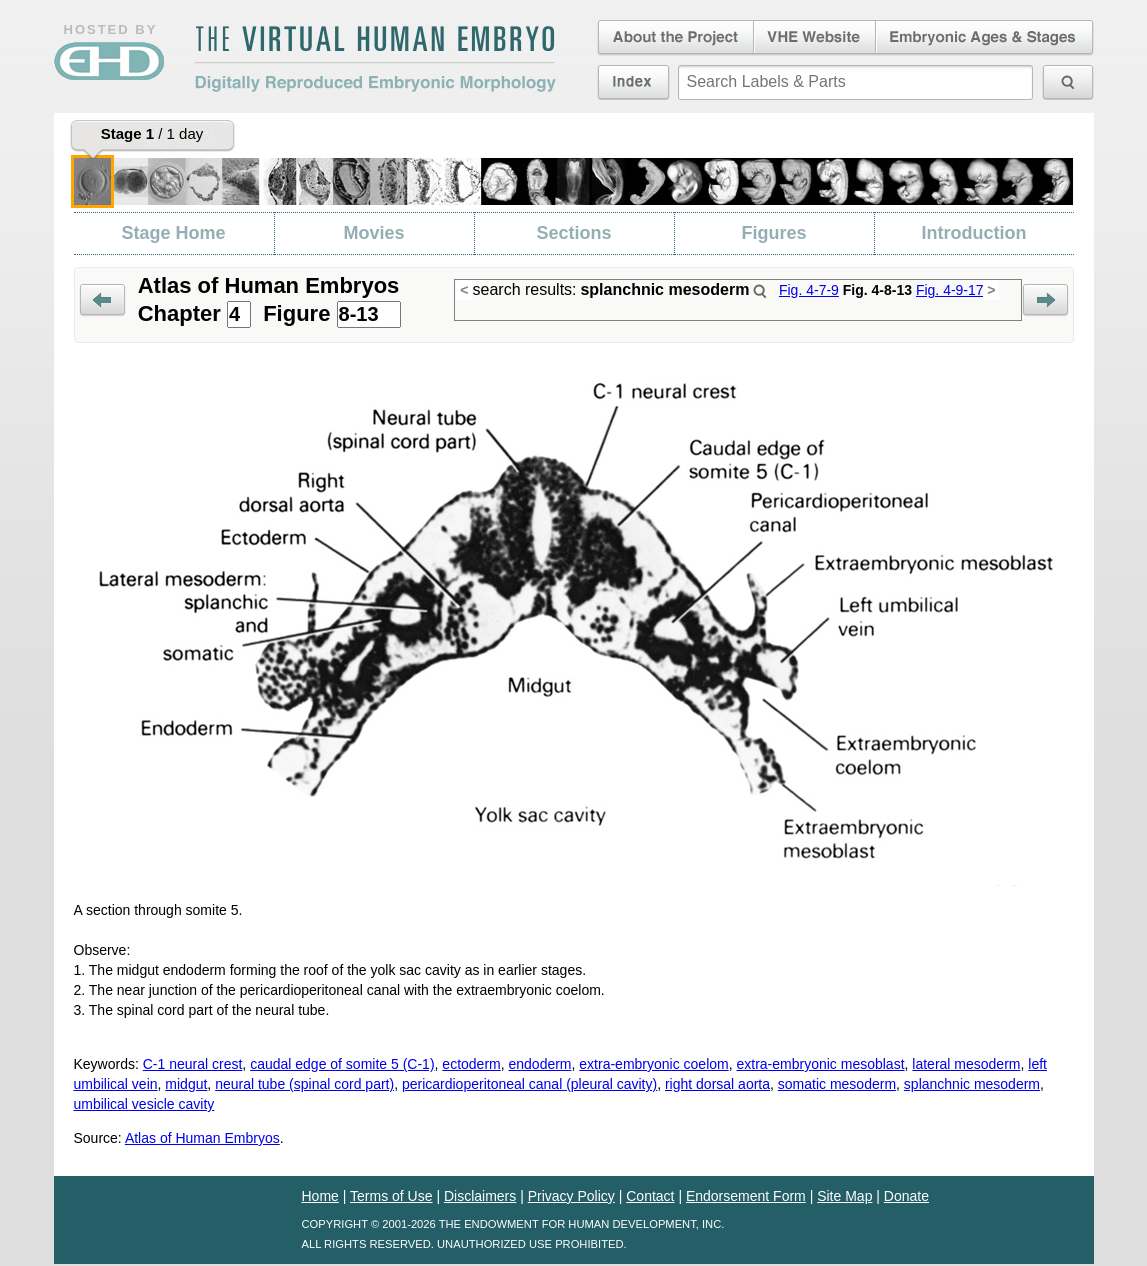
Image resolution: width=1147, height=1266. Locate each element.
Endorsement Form (746, 1196)
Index (633, 82)
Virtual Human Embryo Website (814, 38)
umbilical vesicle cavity (144, 1104)
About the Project (674, 38)
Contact (650, 1196)
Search (760, 291)
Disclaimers (480, 1196)
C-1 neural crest (193, 1064)
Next (1045, 300)
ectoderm (471, 1064)
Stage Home (173, 233)
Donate (906, 1196)
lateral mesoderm (966, 1064)
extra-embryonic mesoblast (820, 1064)
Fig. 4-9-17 (950, 290)
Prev (102, 300)
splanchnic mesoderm (972, 1084)
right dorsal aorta (717, 1084)
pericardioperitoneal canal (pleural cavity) (529, 1084)
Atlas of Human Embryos (202, 1138)
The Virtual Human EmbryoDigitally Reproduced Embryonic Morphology (375, 59)
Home (320, 1196)
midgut (186, 1084)
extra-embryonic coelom (653, 1064)
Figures (773, 233)
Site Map (844, 1196)
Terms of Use (391, 1196)
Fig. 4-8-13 (877, 290)
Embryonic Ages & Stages (985, 38)
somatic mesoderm (837, 1084)
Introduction (974, 233)
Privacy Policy (571, 1196)
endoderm (539, 1064)
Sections (573, 233)
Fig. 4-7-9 (809, 290)
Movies (373, 233)
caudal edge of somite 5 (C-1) (342, 1064)
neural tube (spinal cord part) (304, 1084)
